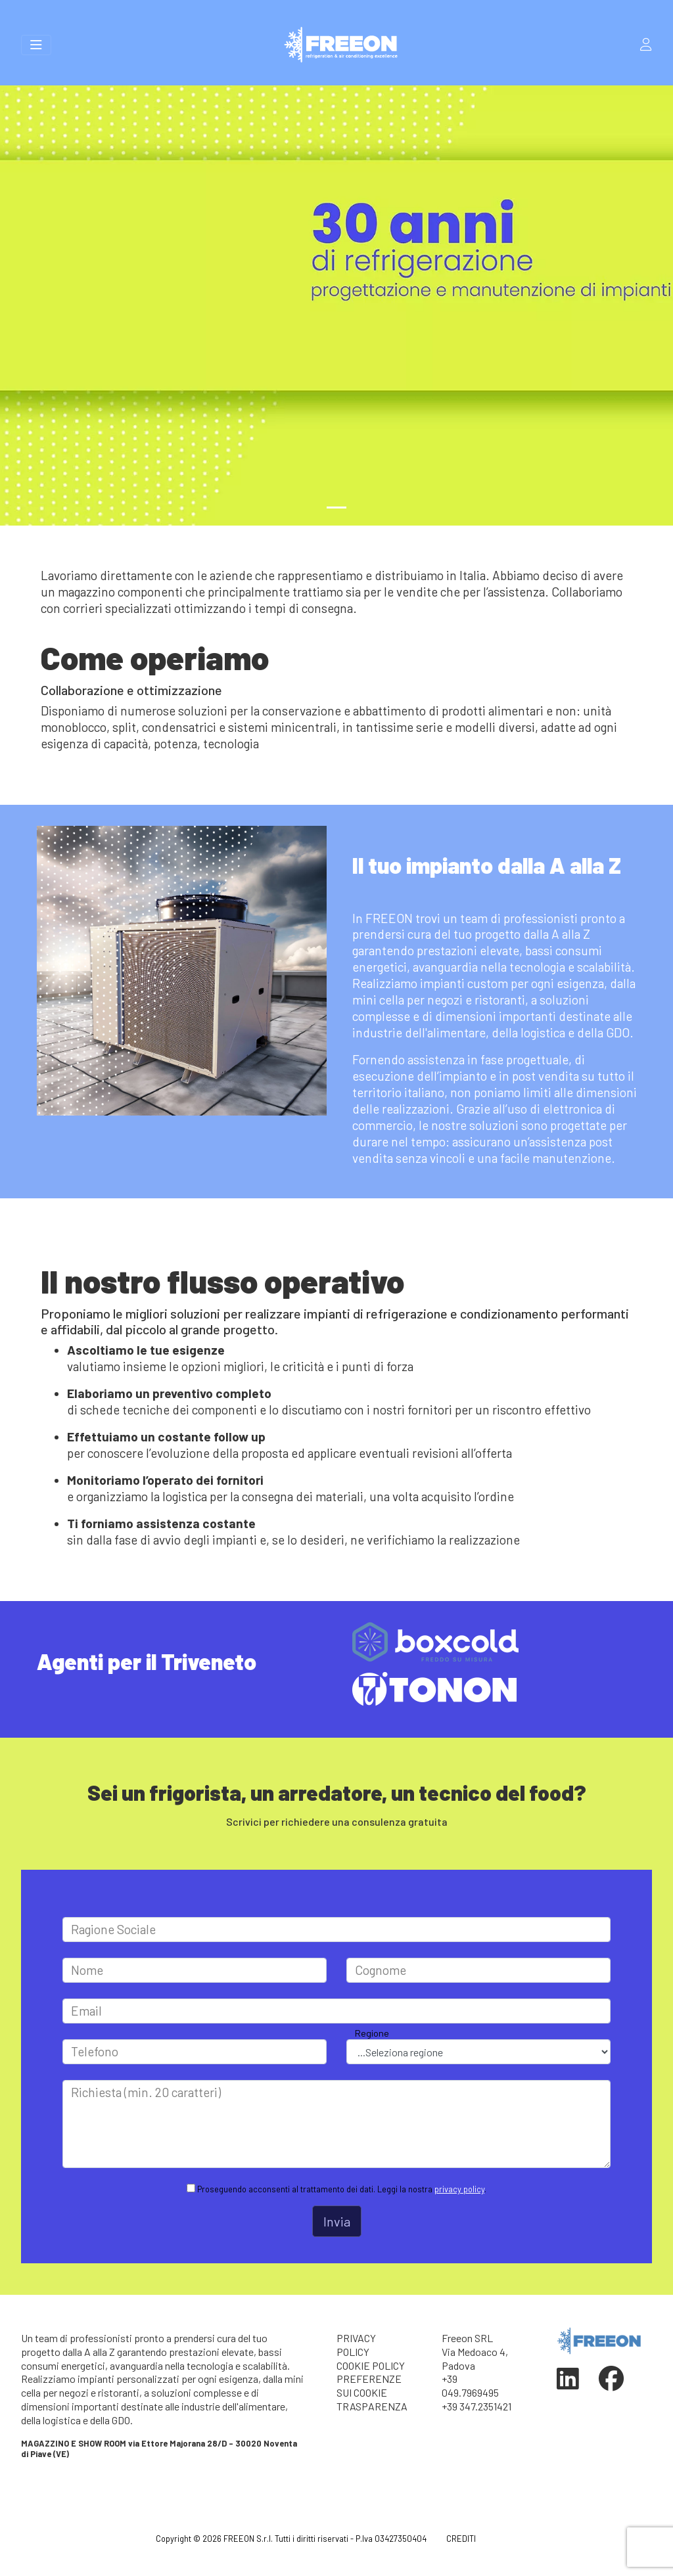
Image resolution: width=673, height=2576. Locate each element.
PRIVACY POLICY (356, 2345)
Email (86, 2010)
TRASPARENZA (371, 2406)
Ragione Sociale (113, 1929)
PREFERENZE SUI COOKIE (369, 2385)
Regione (372, 2033)
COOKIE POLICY (370, 2365)
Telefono (94, 2051)
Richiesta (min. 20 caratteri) (146, 2092)
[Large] (336, 1929)
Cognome (380, 1969)
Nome (87, 1969)
